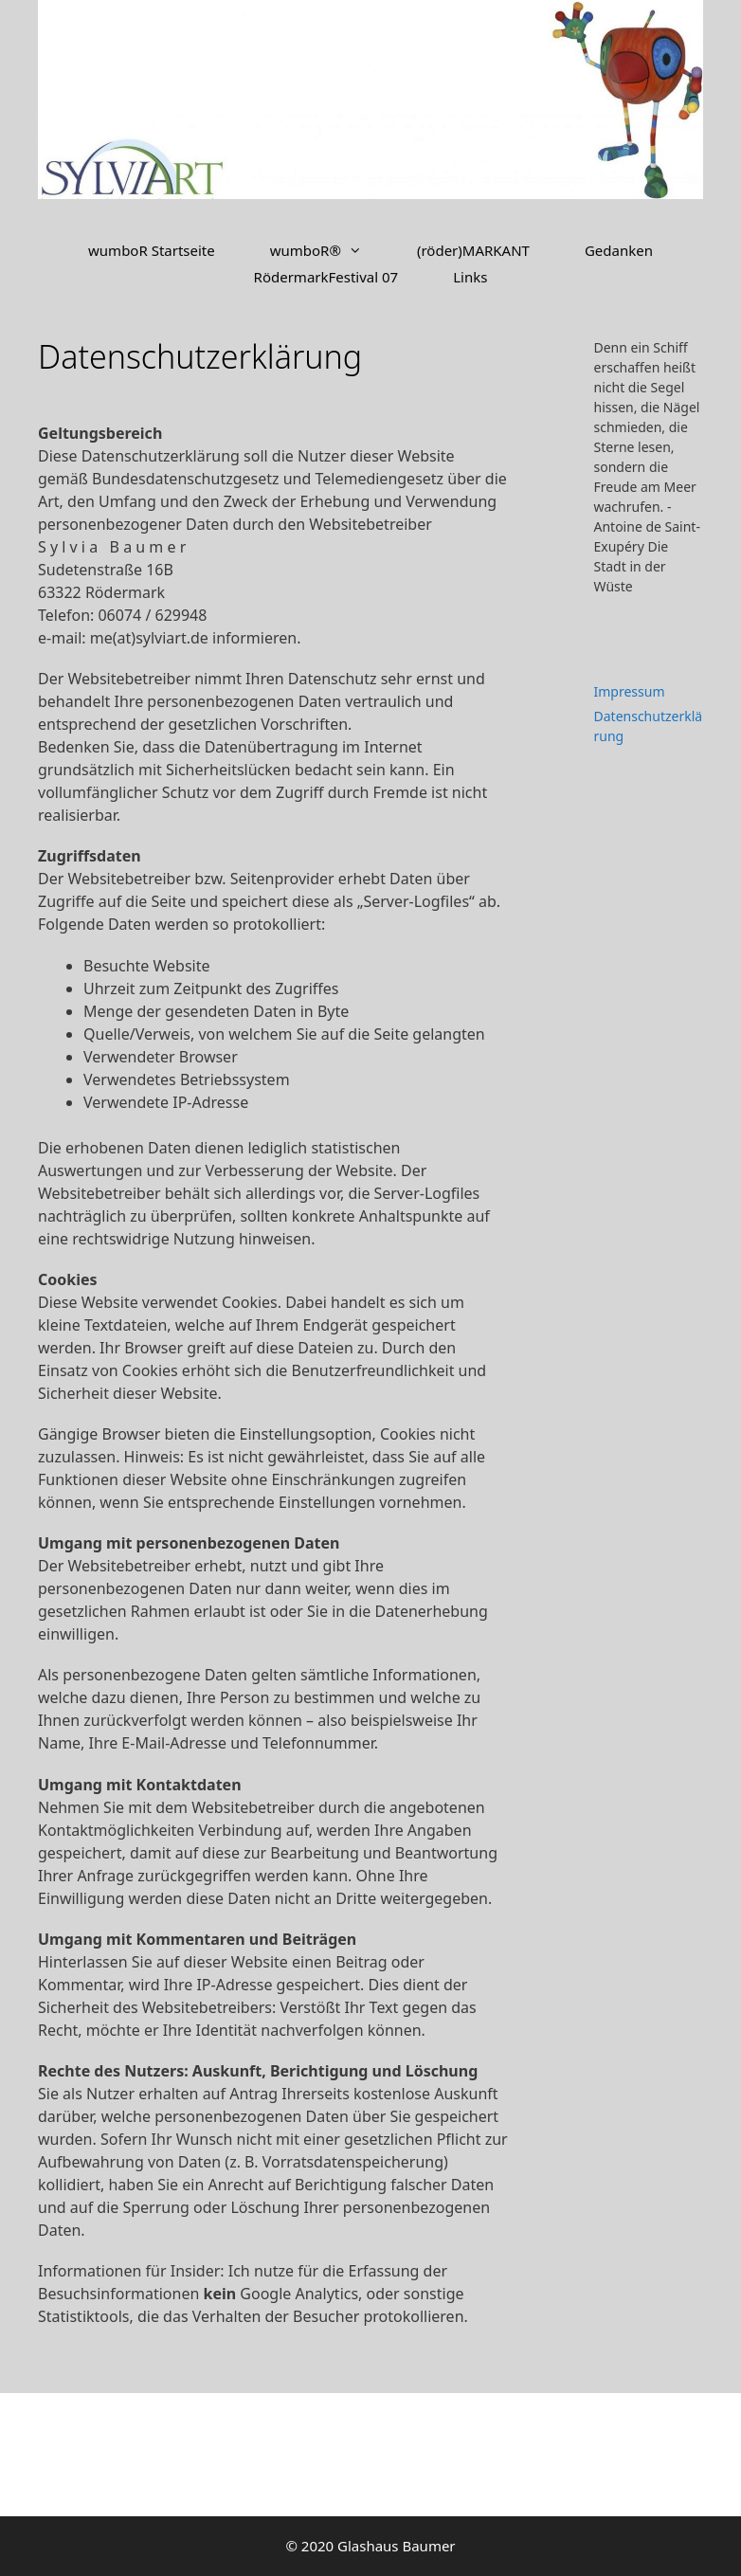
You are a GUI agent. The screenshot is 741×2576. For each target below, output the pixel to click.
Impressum (629, 691)
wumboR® (329, 250)
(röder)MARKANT (473, 250)
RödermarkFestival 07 (326, 276)
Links (470, 276)
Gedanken (619, 250)
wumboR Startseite (151, 250)
